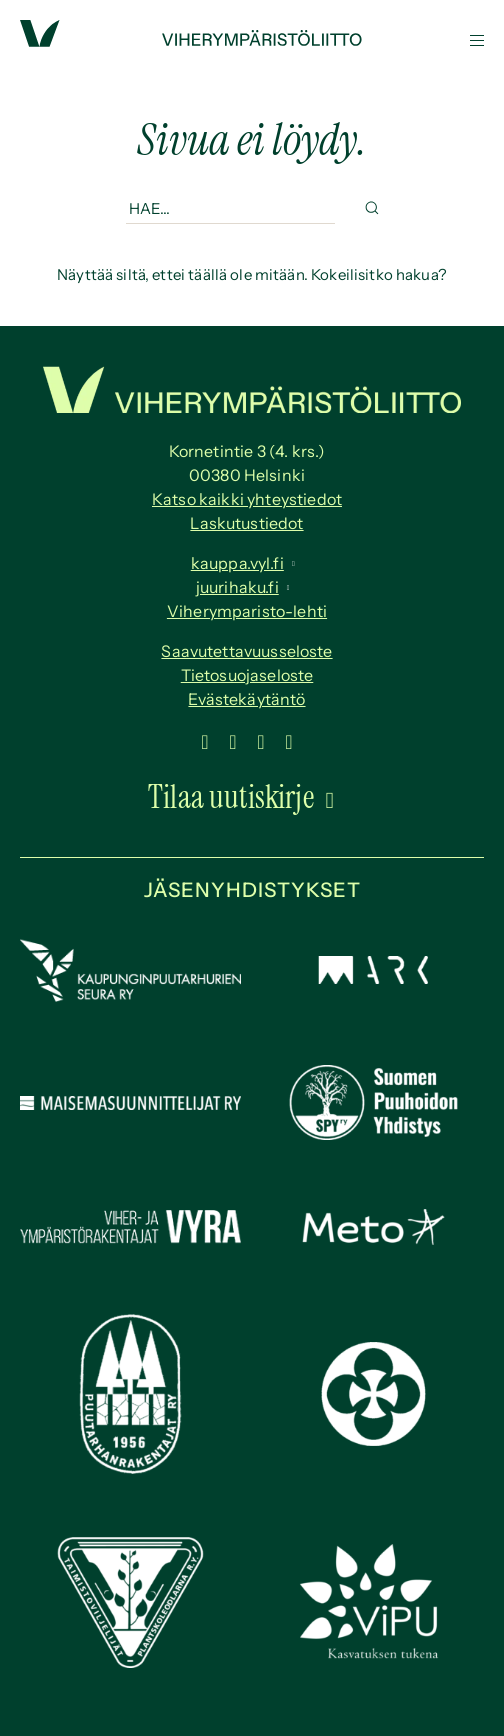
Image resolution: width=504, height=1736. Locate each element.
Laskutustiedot (246, 523)
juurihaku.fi (237, 587)
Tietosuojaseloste (247, 675)
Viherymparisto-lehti (247, 611)
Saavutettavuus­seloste (246, 651)
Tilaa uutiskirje (231, 797)
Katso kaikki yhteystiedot (247, 499)
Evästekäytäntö (246, 699)
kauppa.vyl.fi (237, 563)
